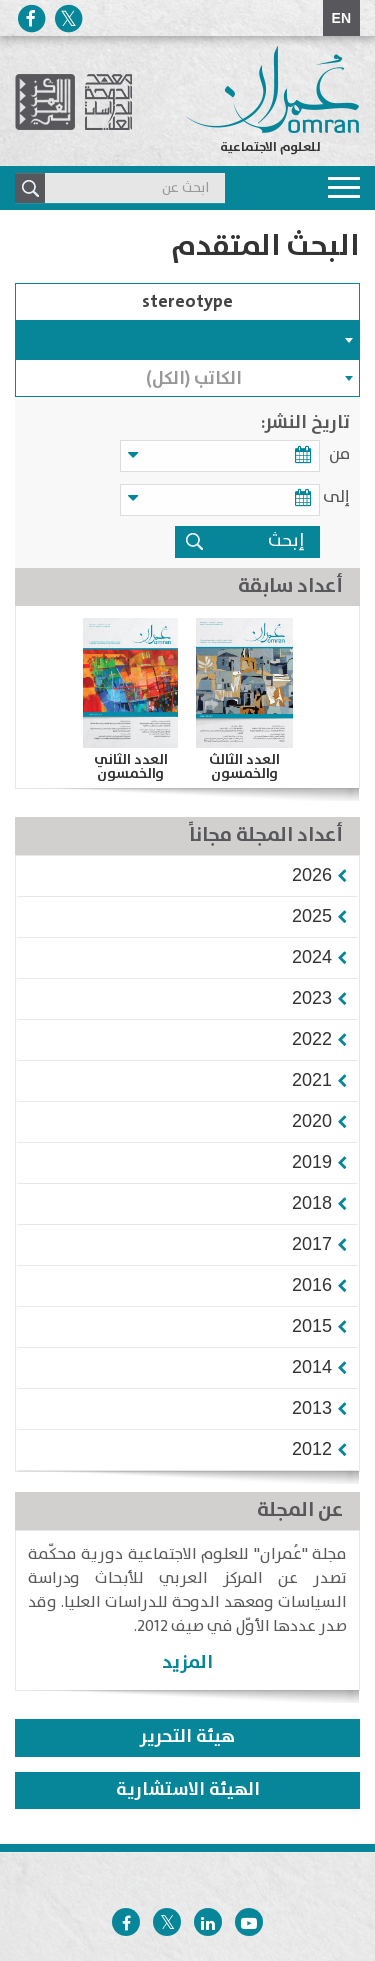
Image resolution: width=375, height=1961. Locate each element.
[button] (312, 875)
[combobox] (187, 340)
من (339, 454)
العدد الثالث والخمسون (244, 767)
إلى (336, 497)
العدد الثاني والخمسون (131, 767)
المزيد (187, 1662)
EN (341, 18)
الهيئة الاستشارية (188, 1790)
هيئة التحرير (187, 1737)
